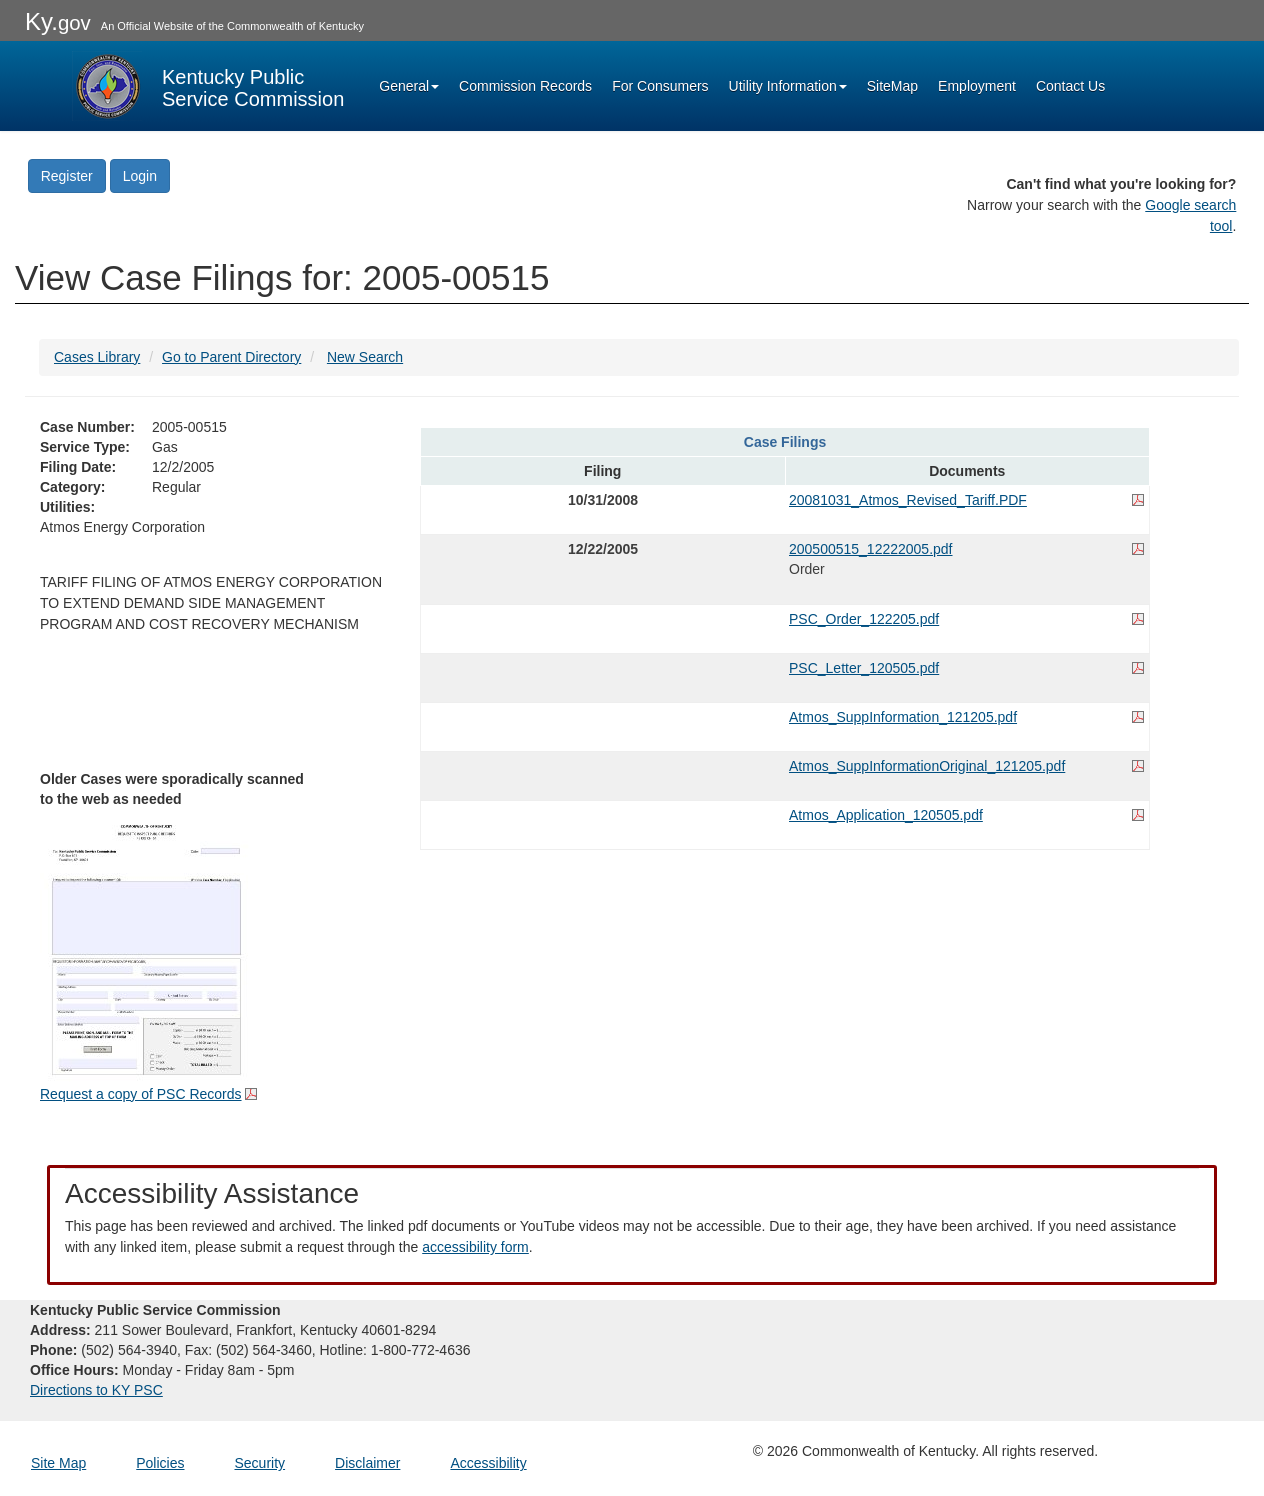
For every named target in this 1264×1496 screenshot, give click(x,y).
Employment (977, 86)
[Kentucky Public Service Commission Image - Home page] (208, 86)
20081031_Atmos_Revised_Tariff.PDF (908, 500)
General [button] (409, 86)
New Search (365, 357)
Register (67, 176)
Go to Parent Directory (231, 357)
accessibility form (475, 1247)
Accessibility (488, 1463)
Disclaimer (367, 1463)
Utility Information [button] (788, 86)
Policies (160, 1463)
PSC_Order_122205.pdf (864, 619)
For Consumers (660, 86)
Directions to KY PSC (96, 1390)
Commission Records (525, 86)
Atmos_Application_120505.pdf (886, 815)
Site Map (58, 1463)
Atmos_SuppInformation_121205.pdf (903, 717)
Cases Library (97, 357)
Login (140, 176)
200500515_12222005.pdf (871, 549)
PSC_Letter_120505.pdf (864, 668)
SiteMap (892, 86)
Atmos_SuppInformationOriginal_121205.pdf (927, 766)
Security (260, 1463)
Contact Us (1070, 86)
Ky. (58, 21)
